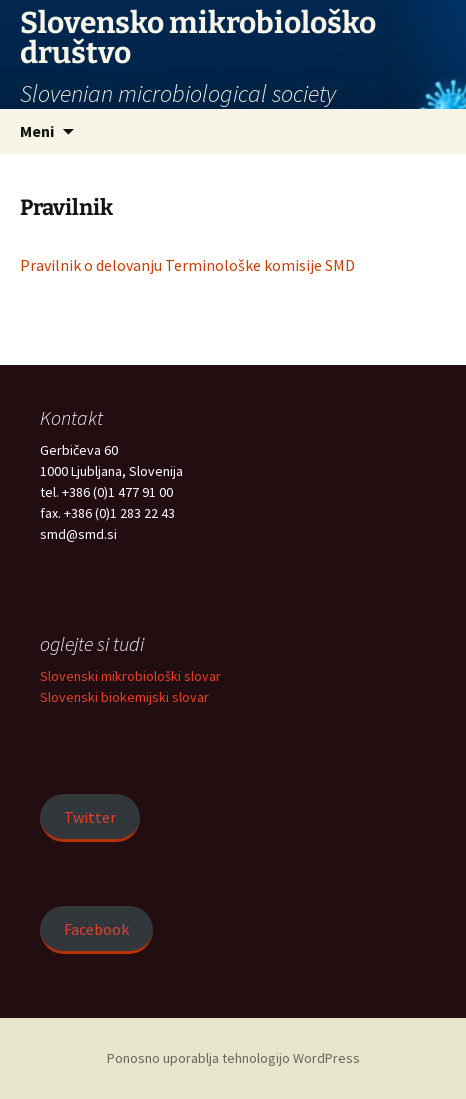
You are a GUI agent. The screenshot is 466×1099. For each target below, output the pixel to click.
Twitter (90, 817)
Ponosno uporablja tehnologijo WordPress (233, 1058)
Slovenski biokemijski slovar (124, 697)
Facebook (96, 929)
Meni (37, 131)
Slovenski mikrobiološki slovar (130, 676)
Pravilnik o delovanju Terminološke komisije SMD (187, 265)
